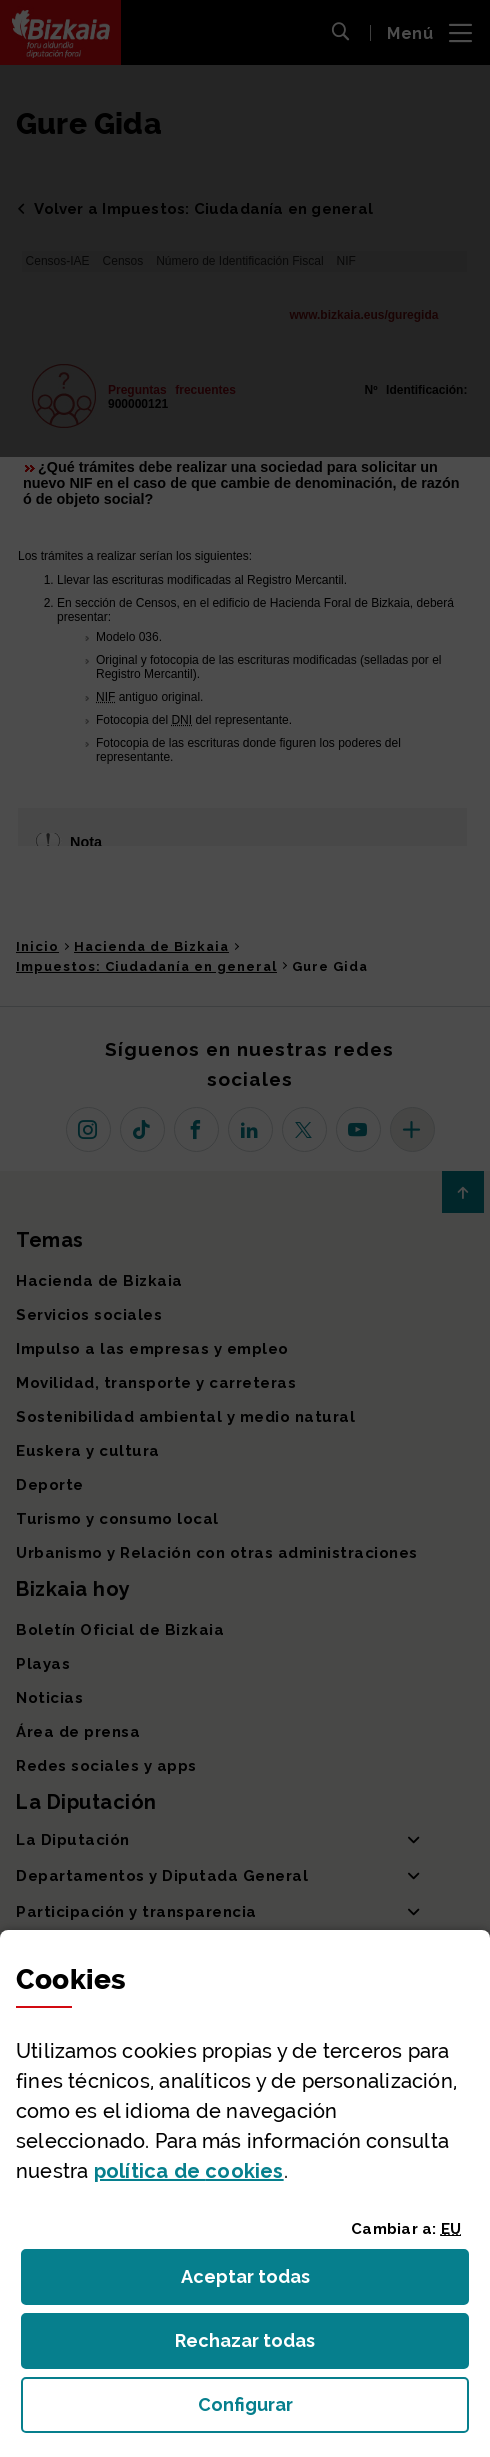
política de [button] (189, 2171)
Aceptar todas (263, 2282)
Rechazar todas (260, 2346)
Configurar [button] (334, 2410)
